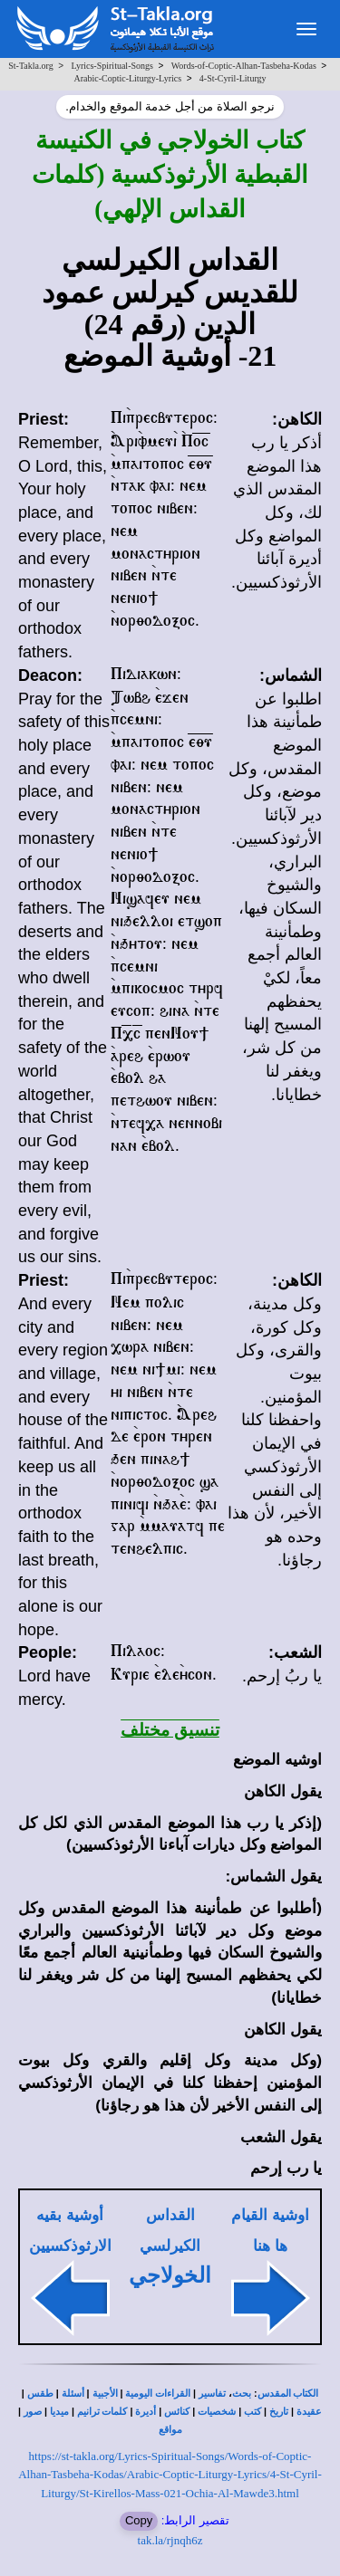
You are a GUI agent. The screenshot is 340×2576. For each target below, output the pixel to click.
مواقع (170, 2430)
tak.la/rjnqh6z (170, 2540)
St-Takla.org (30, 66)
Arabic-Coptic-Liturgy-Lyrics (127, 78)
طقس (40, 2394)
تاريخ (278, 2412)
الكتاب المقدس (288, 2394)
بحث (241, 2394)
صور (33, 2412)
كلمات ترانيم (102, 2412)
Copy (138, 2520)
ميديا (59, 2412)
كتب (252, 2412)
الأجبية (105, 2394)
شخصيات (217, 2412)
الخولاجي (170, 2275)
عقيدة (309, 2412)
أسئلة (73, 2394)
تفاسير (212, 2394)
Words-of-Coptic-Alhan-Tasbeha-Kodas (243, 66)
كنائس (176, 2412)
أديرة (145, 2412)
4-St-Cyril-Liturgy (233, 78)
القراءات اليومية (157, 2394)
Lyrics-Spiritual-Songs (112, 66)
